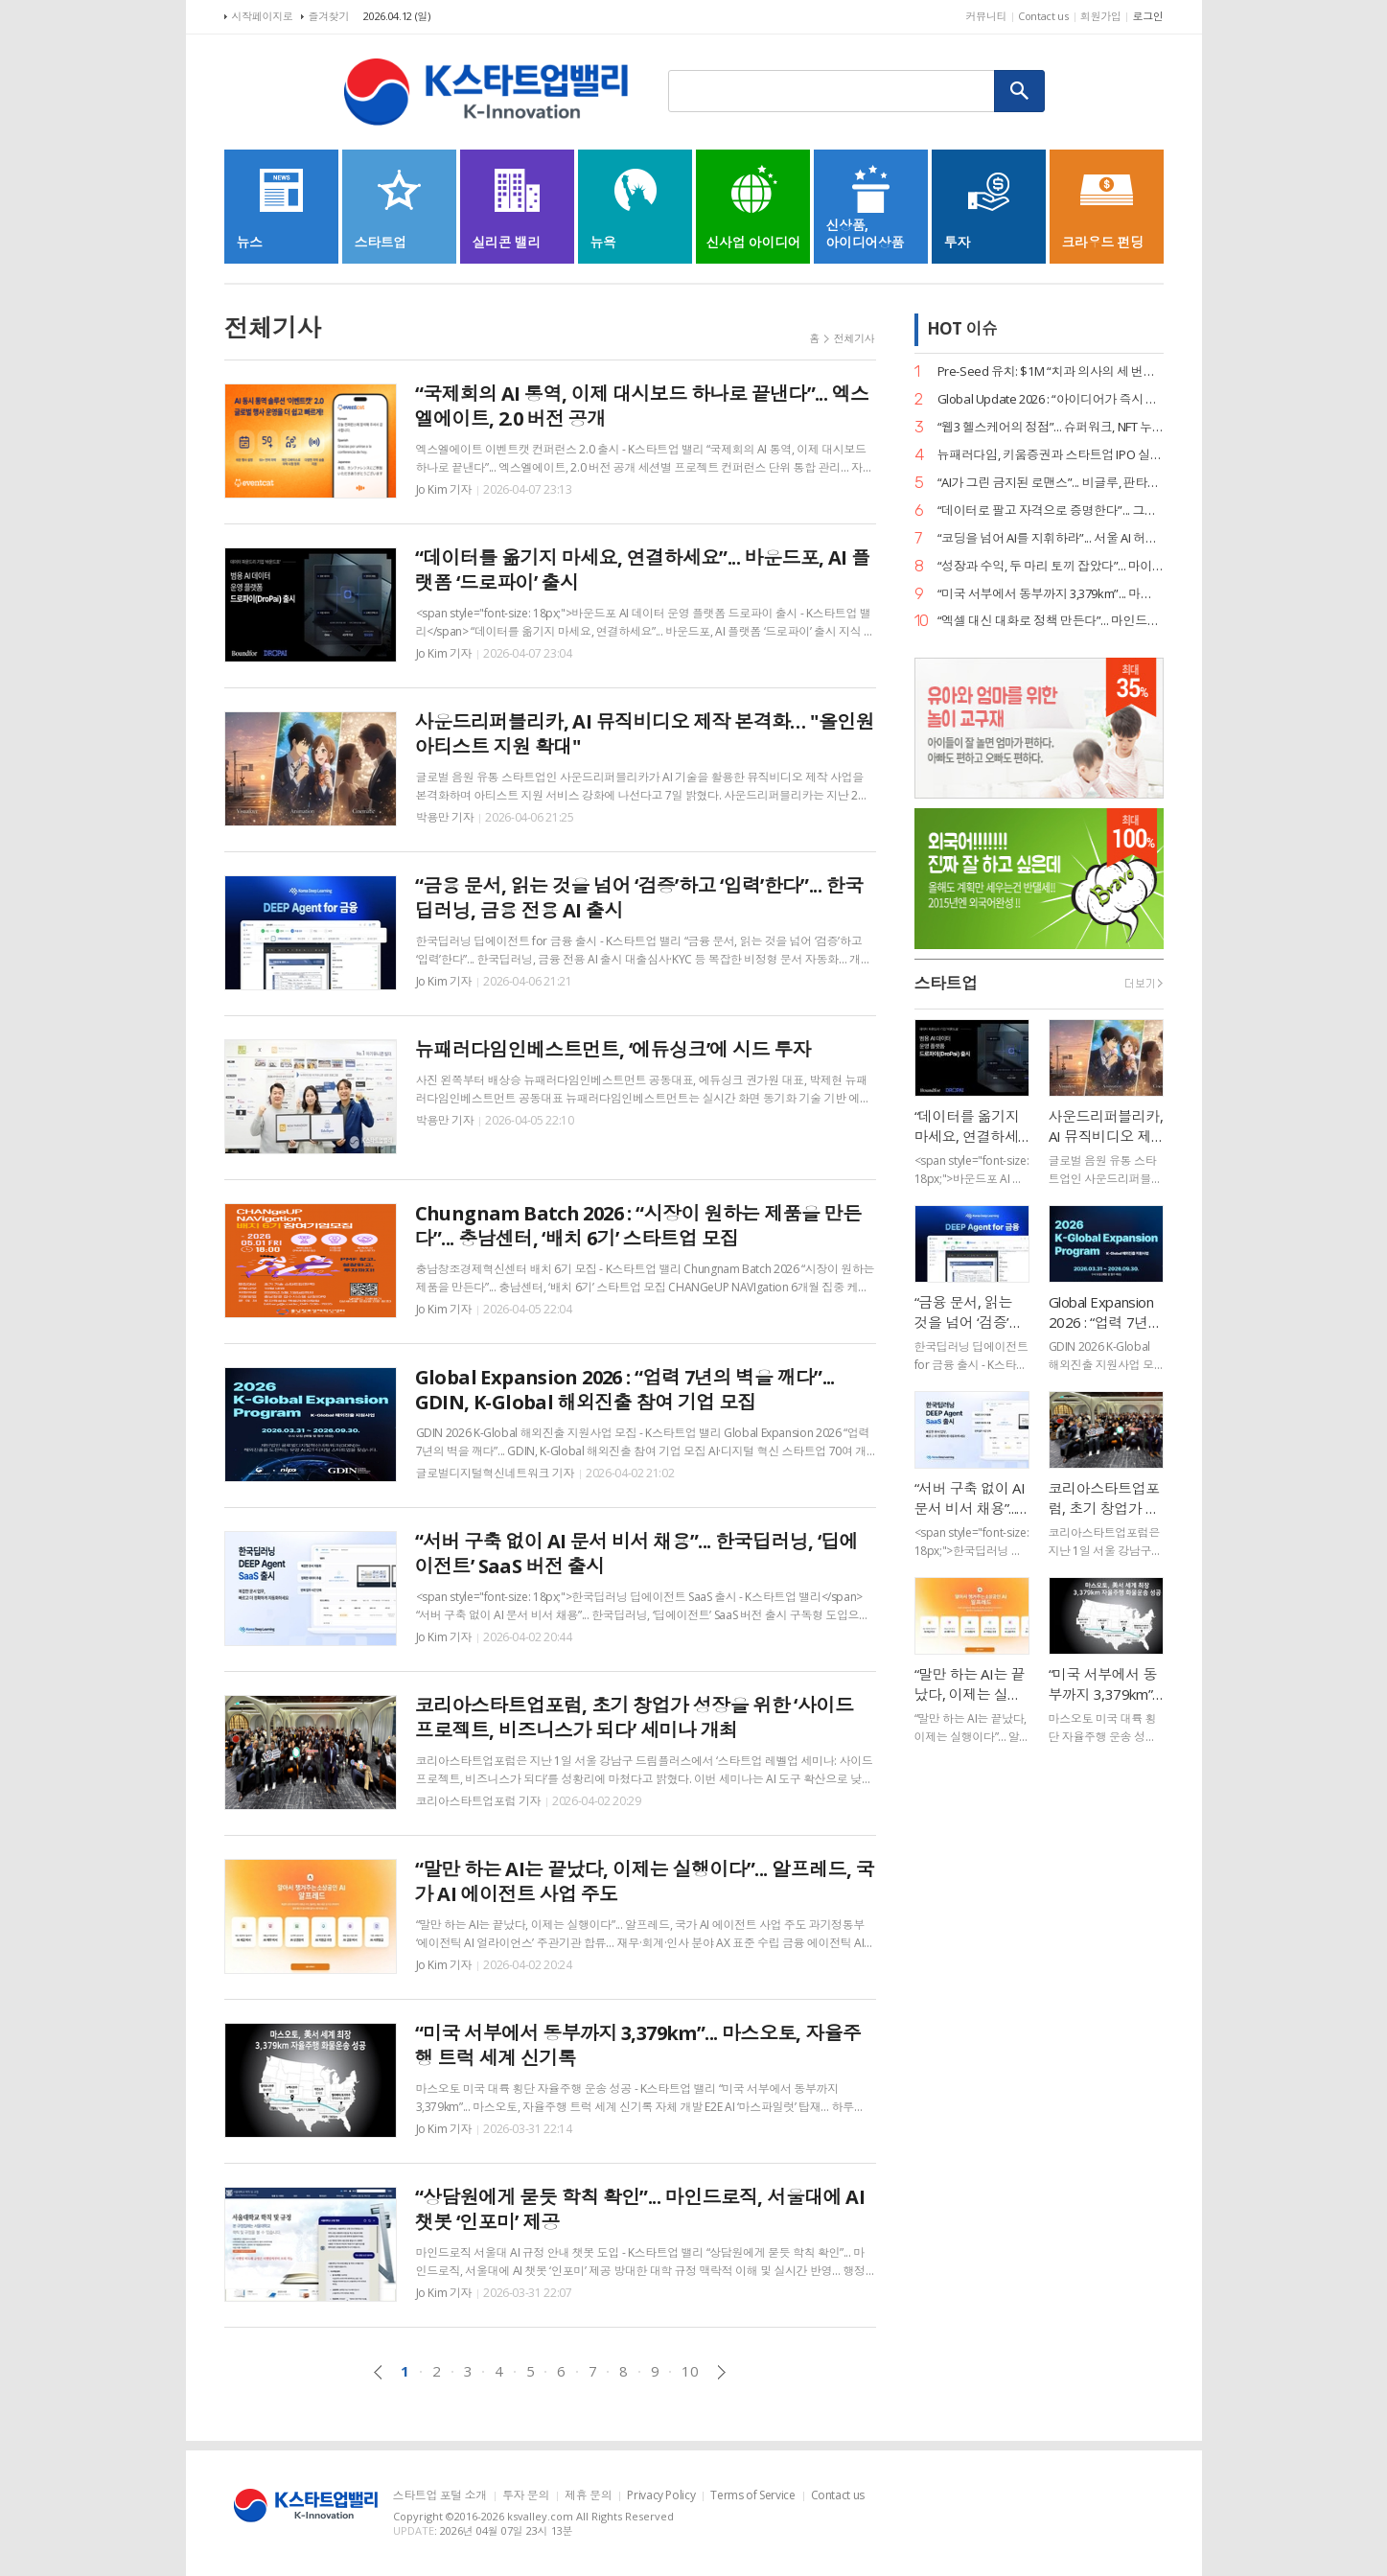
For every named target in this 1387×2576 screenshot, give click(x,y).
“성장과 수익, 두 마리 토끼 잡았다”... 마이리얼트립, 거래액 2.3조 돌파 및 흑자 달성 (1050, 566)
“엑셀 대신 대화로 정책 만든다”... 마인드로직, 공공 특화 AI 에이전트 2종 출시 (1050, 621)
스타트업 (946, 984)
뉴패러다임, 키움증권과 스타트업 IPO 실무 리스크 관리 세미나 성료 (1050, 455)
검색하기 (1020, 91)
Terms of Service (752, 2496)
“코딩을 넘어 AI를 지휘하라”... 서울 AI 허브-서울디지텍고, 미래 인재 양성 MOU (1050, 538)
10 (690, 2370)
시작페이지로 (262, 16)
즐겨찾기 (329, 16)
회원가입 (1100, 16)
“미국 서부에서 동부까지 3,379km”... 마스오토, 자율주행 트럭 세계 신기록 (1050, 594)
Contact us (1043, 16)
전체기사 (854, 338)
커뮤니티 (985, 16)
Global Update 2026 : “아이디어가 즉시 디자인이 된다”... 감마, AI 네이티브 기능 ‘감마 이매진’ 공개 (1050, 399)
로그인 (1147, 16)
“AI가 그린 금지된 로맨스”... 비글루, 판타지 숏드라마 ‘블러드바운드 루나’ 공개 (1050, 483)
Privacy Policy (661, 2496)
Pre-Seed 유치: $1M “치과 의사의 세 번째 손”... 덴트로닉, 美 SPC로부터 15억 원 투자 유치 (1050, 371)
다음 (721, 2372)
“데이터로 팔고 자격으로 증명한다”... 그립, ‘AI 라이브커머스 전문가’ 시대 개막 (1050, 510)
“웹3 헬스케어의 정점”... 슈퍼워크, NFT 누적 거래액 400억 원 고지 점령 (1050, 427)
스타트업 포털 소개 (440, 2496)
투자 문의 (525, 2496)
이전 (378, 2372)
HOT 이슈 (962, 328)
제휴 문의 (588, 2496)
